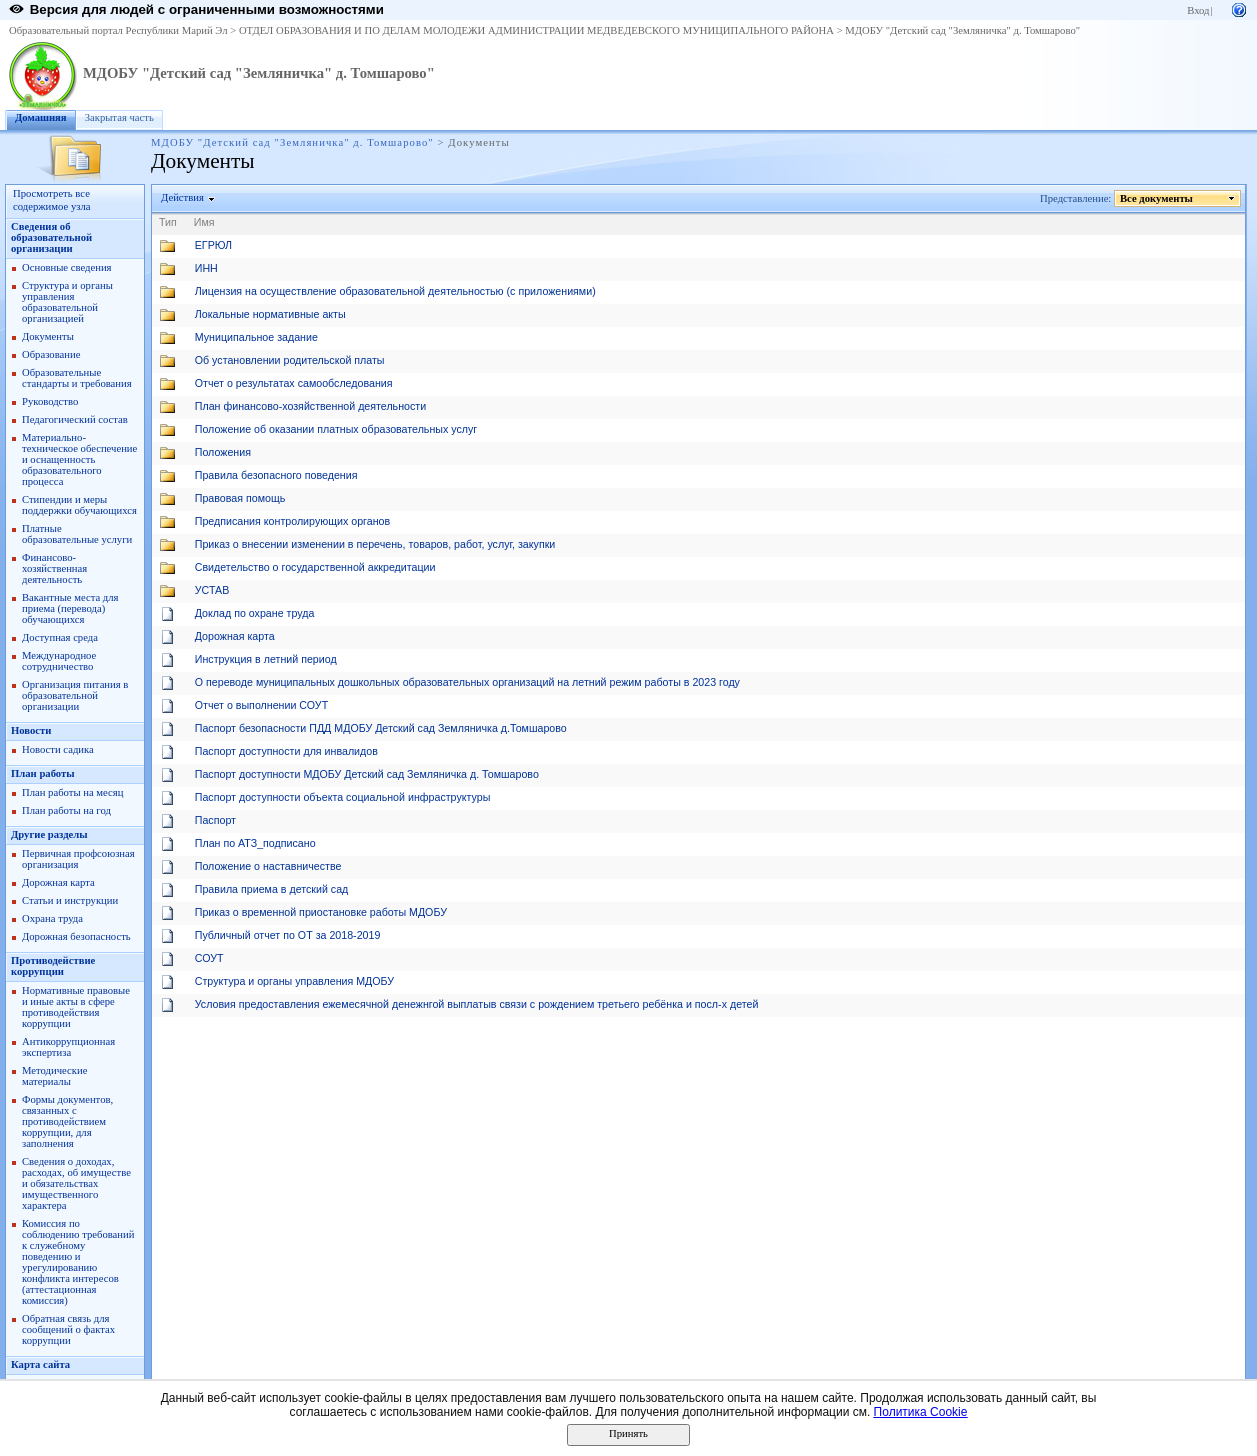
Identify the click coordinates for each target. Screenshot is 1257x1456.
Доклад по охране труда (255, 613)
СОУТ (209, 958)
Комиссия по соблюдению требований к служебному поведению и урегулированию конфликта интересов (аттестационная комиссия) (78, 1262)
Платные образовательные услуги (77, 534)
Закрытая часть (119, 117)
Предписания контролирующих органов (292, 521)
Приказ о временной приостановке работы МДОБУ (321, 912)
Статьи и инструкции (70, 900)
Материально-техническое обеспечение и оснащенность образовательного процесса (79, 459)
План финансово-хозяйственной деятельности (310, 406)
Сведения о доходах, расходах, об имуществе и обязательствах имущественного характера (76, 1183)
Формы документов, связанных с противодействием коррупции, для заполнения (67, 1121)
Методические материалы (54, 1076)
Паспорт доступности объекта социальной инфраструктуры (343, 797)
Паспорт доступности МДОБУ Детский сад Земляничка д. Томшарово (367, 774)
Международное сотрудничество (59, 661)
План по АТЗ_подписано (255, 843)
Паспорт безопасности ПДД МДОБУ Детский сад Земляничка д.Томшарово (381, 728)
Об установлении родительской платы (290, 360)
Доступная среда (60, 637)
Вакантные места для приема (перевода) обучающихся (70, 608)
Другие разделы (49, 834)
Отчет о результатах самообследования (294, 383)
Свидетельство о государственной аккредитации (315, 567)
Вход (1198, 10)
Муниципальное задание (256, 337)
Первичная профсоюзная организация (78, 859)
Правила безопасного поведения (276, 475)
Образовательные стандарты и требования (77, 378)
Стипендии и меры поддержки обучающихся (79, 505)
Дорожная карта (58, 882)
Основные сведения (67, 267)
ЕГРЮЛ (213, 245)
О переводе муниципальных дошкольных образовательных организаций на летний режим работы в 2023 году (467, 682)
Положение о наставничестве (268, 866)
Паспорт (215, 820)
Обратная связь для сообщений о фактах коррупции (68, 1329)
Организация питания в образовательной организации (75, 695)
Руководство (50, 401)
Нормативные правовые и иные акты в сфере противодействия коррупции (76, 1007)
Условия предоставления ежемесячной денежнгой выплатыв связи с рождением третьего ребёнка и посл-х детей (477, 1004)
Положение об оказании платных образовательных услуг (336, 429)
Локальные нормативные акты (270, 314)
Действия (183, 197)
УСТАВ (212, 590)
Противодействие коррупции (53, 966)
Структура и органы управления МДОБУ (294, 981)
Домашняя (41, 117)
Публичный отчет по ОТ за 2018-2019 (288, 935)
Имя (204, 222)
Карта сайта (40, 1364)
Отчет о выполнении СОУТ (261, 705)
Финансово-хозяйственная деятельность (54, 568)
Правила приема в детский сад (272, 889)
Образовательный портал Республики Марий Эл (118, 30)
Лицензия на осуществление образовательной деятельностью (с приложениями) (395, 291)
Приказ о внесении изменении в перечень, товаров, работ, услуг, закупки (375, 544)
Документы (48, 336)
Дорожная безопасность (76, 936)
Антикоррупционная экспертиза (68, 1047)
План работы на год (66, 810)
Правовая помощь (240, 498)
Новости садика (58, 749)
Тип (168, 222)
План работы (43, 773)
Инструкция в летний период (266, 659)
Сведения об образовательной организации (51, 237)
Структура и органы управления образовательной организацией (67, 302)
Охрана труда (52, 918)
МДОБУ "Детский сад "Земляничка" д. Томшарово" (962, 30)
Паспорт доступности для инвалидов (286, 751)
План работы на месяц (72, 792)
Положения (223, 452)
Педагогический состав (75, 419)
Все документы (1157, 198)
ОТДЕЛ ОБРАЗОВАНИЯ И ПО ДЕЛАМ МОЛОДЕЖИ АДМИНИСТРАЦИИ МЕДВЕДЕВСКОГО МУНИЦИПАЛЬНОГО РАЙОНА (536, 30)
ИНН (206, 268)
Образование (51, 354)
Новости (31, 730)
